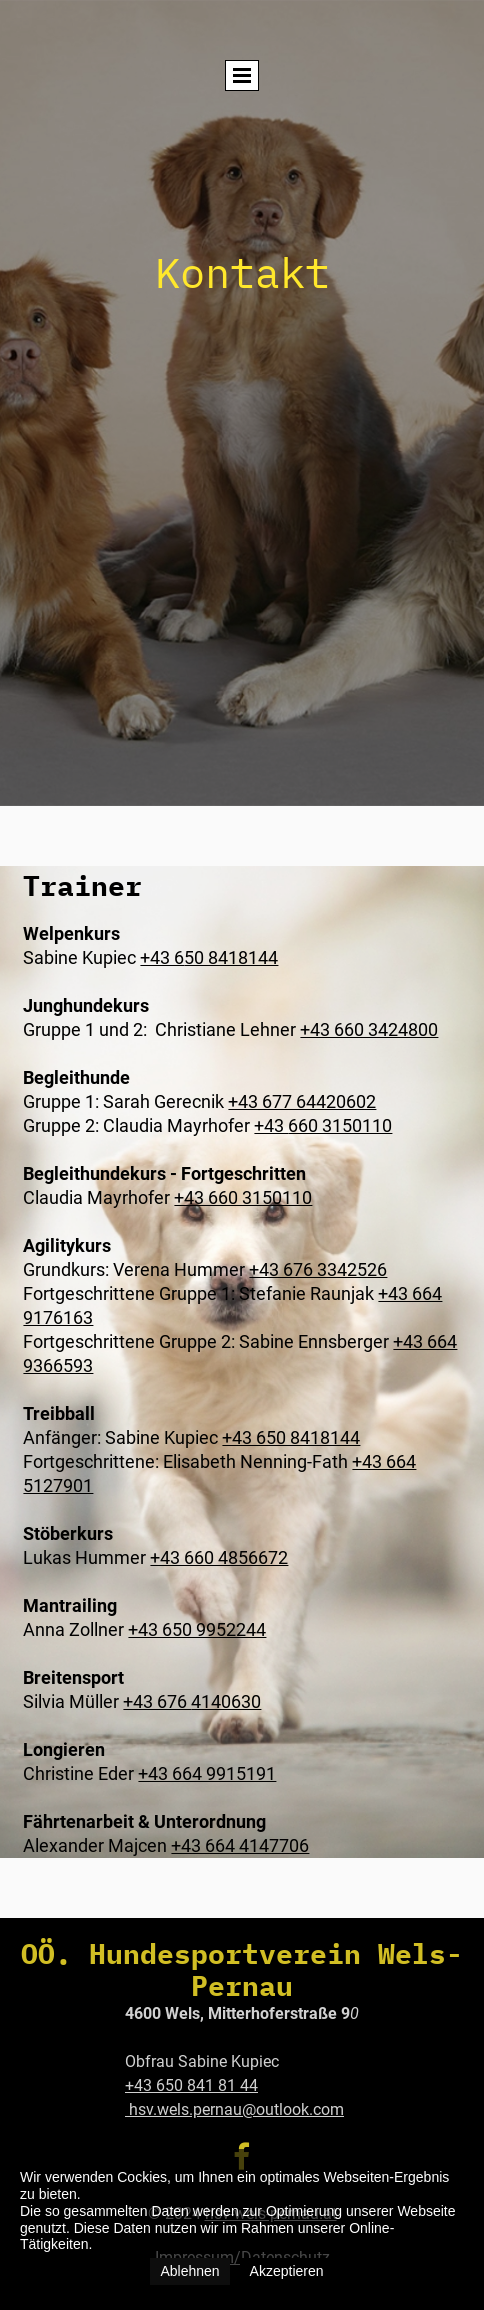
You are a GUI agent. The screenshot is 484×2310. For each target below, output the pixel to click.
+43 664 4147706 (240, 1845)
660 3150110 (340, 1125)
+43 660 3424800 (369, 1029)
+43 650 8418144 (291, 1437)
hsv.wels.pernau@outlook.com (234, 2109)
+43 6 (162, 957)
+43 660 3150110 (243, 1197)
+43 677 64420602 (302, 1101)
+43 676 (157, 1701)
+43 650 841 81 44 (191, 2085)
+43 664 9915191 (207, 1773)
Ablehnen (189, 2271)
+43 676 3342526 (318, 1269)
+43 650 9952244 (197, 1629)
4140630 (226, 1701)
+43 (271, 1125)
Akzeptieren (287, 2271)
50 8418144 (231, 957)
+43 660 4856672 (219, 1557)
